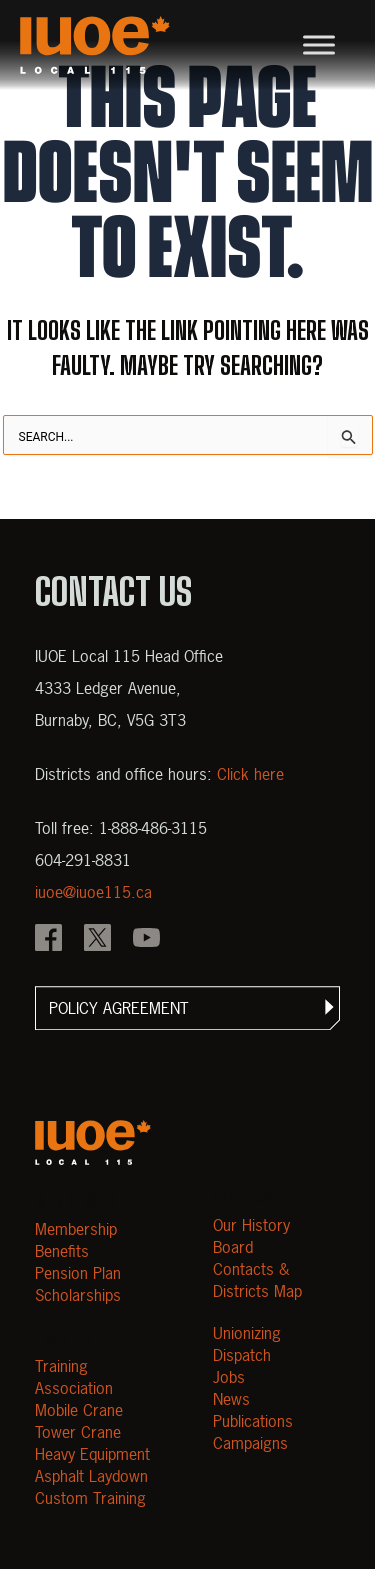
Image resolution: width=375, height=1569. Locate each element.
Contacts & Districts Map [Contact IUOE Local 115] (257, 1280)
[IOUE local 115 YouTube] (146, 940)
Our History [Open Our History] (251, 1225)
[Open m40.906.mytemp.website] (93, 1142)
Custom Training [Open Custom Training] (90, 1498)
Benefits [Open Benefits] (62, 1251)
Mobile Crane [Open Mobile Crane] (79, 1410)
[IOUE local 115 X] (97, 940)
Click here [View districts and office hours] (250, 774)
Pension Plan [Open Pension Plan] (78, 1273)
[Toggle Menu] (319, 44)
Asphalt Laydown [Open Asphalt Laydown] (91, 1476)
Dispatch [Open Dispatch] (242, 1355)
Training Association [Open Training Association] (74, 1377)
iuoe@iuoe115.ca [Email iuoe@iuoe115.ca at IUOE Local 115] (93, 892)
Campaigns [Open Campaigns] (250, 1443)
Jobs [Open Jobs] (229, 1377)
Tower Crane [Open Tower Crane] (78, 1432)
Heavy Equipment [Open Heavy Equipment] (92, 1454)
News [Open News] (231, 1399)
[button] (187, 1008)
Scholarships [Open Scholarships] (78, 1295)
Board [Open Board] (233, 1247)
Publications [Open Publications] (253, 1421)
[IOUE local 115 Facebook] (48, 940)
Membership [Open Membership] (76, 1229)
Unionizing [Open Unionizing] (247, 1333)
